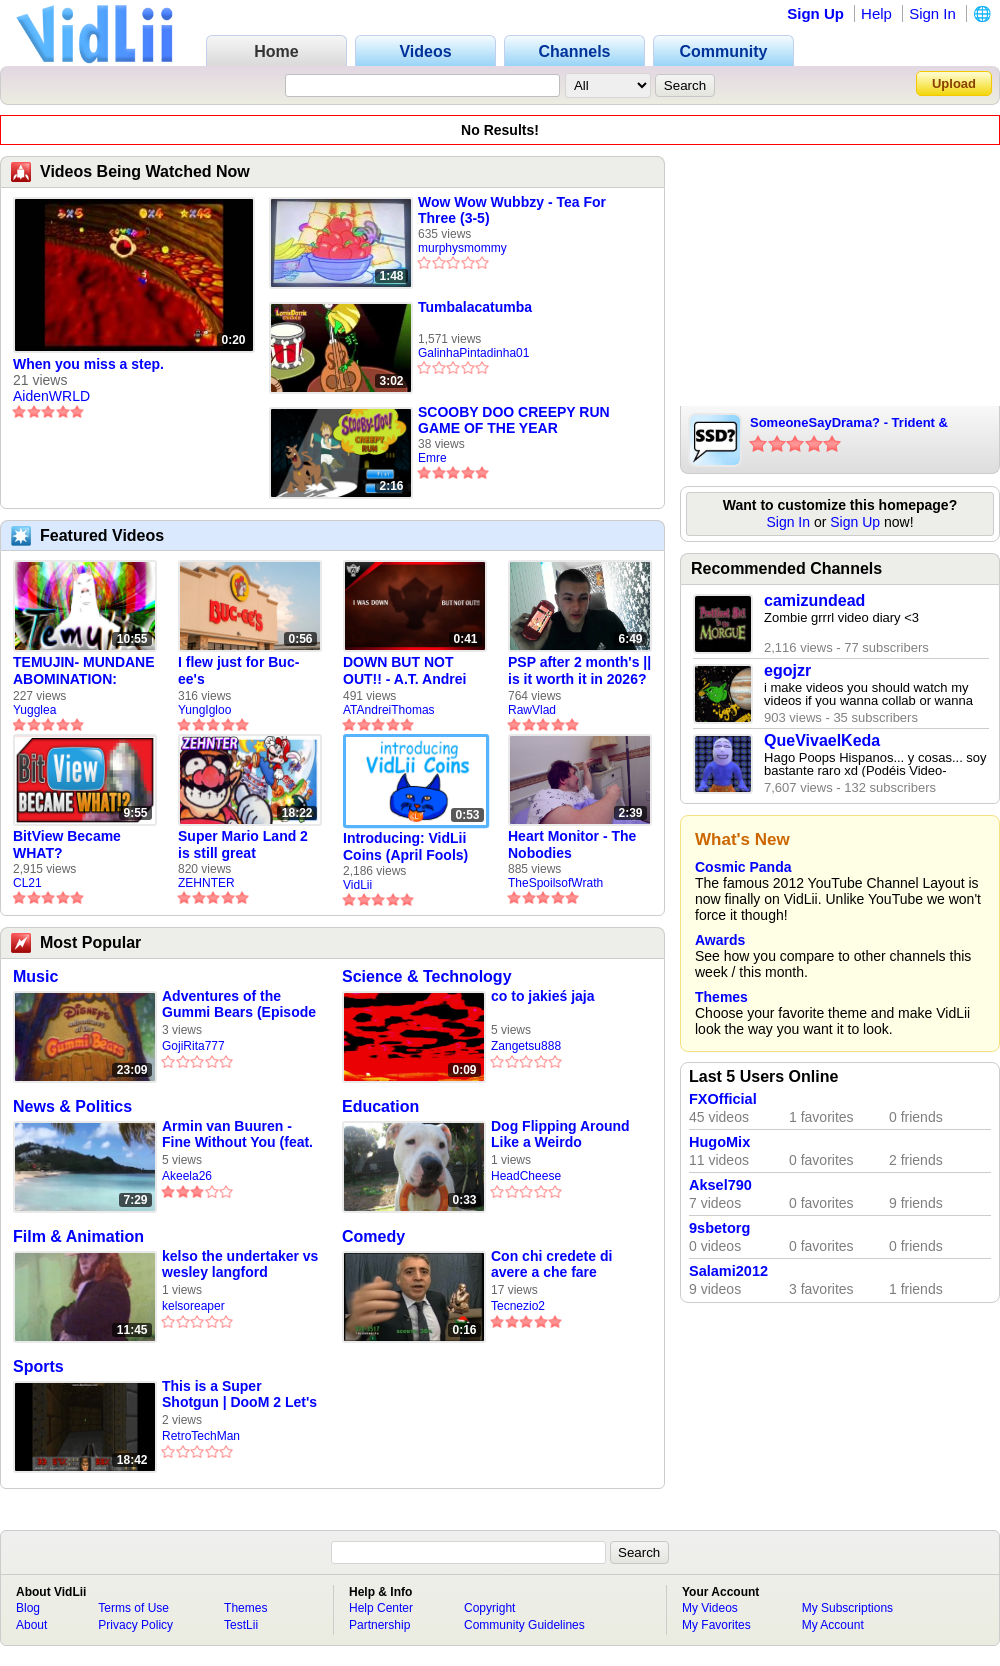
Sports (38, 1366)
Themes (721, 997)
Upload (954, 83)
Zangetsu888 (526, 1046)
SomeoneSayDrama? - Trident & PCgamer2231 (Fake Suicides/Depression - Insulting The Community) (860, 424)
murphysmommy (462, 248)
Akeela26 (187, 1176)
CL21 (27, 883)
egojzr (787, 670)
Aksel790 (720, 1185)
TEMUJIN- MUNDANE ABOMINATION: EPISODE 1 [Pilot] (84, 671)
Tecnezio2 (518, 1306)
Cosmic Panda (743, 867)
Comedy (373, 1236)
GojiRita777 (193, 1046)
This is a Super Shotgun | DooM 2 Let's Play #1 (239, 1394)
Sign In (932, 13)
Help (876, 13)
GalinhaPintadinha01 (473, 353)
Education (380, 1106)
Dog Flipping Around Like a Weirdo (560, 1134)
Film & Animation (78, 1236)
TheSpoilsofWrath (555, 883)
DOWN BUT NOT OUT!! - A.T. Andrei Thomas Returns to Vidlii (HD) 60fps (407, 671)
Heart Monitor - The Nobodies (572, 844)
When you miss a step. (88, 364)
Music (35, 976)
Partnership (379, 1625)
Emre (432, 458)
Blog (28, 1608)
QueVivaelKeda (822, 740)
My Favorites (716, 1625)
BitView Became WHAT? (67, 844)
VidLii (357, 885)
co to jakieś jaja (543, 996)
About (31, 1625)
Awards (720, 940)
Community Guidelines (524, 1625)
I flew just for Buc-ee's (238, 670)
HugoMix (719, 1142)
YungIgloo (204, 710)
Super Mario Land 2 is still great (243, 844)
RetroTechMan (201, 1436)
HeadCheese (526, 1176)
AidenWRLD (51, 396)
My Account (833, 1625)
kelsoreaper (193, 1306)
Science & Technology (427, 976)
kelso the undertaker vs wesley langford (240, 1264)
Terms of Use (133, 1608)
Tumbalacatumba (475, 307)
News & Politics (72, 1106)
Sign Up (815, 13)
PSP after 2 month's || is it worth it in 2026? (579, 670)
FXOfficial (723, 1099)
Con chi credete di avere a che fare (551, 1264)
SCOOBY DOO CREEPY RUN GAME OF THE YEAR (514, 420)
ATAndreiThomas (389, 710)
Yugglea (34, 710)
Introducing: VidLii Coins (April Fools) (405, 846)
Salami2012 (728, 1271)
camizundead (814, 600)
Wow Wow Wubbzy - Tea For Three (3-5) (512, 210)
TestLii (241, 1625)
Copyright (489, 1608)
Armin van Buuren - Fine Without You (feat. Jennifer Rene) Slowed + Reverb (237, 1134)
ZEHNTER (206, 883)
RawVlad (532, 710)
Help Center (381, 1608)
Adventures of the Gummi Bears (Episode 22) (239, 1004)
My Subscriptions (847, 1608)
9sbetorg (719, 1228)
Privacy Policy (135, 1625)
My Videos (710, 1608)
